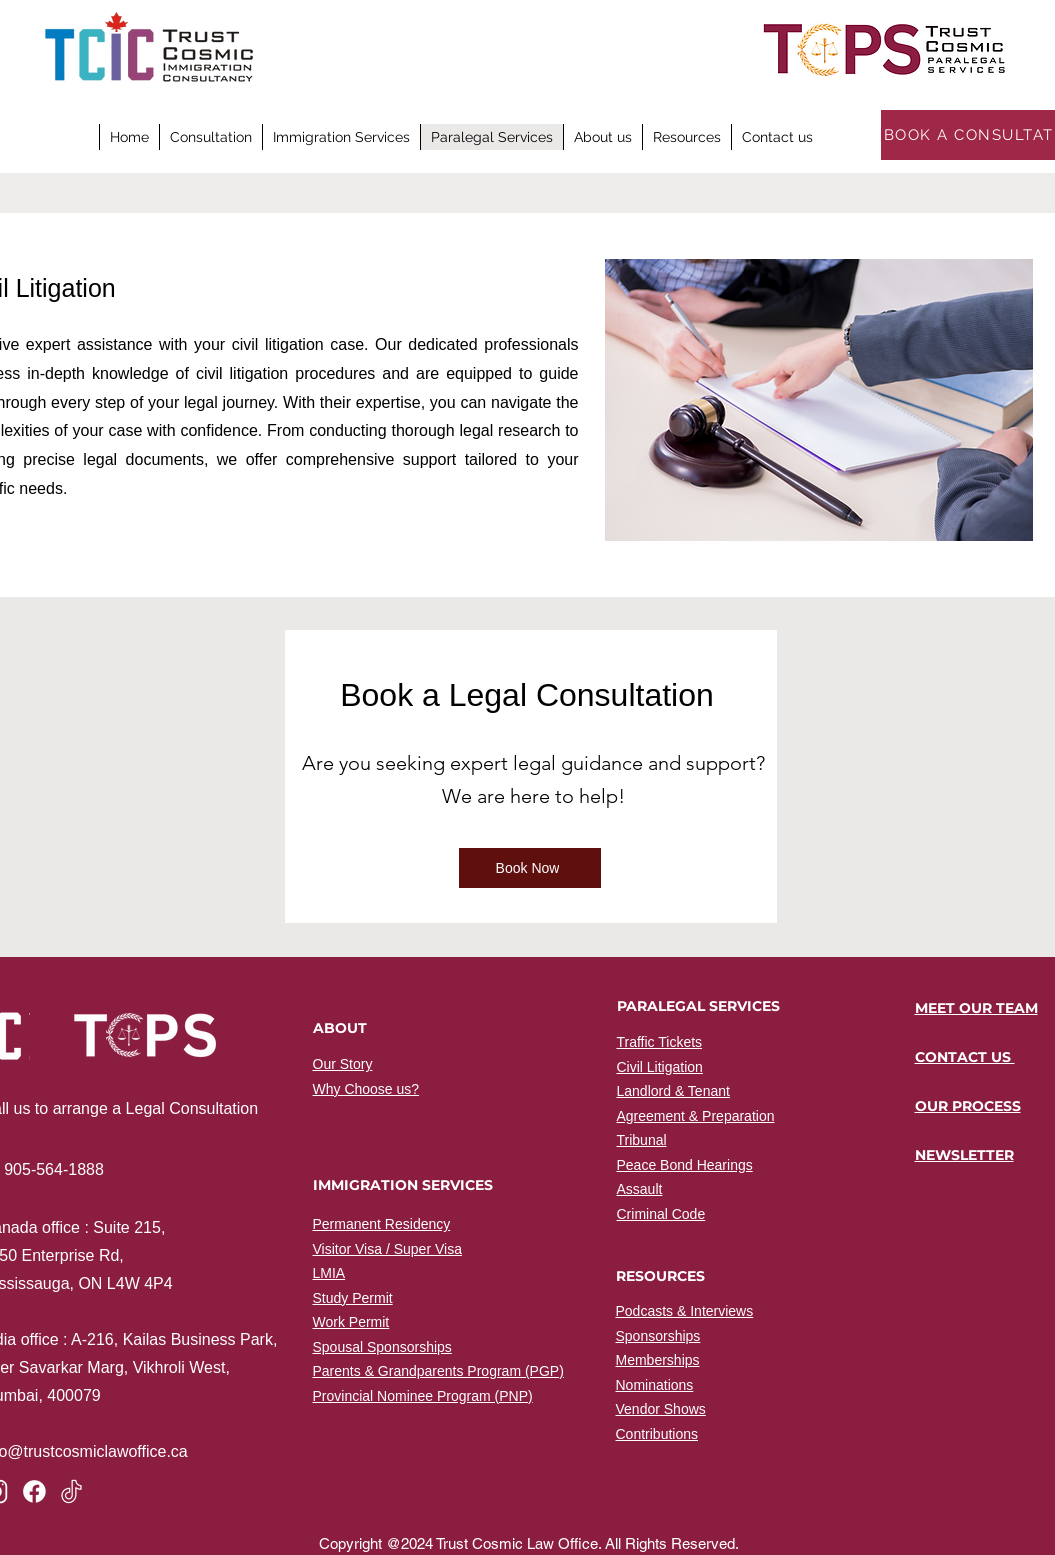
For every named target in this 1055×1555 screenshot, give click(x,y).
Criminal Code (661, 1214)
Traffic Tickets (660, 1042)
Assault (640, 1189)
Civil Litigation (660, 1067)
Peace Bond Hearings (685, 1165)
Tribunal (642, 1140)
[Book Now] (530, 868)
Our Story (343, 1064)
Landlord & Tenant (673, 1091)
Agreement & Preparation (696, 1116)
